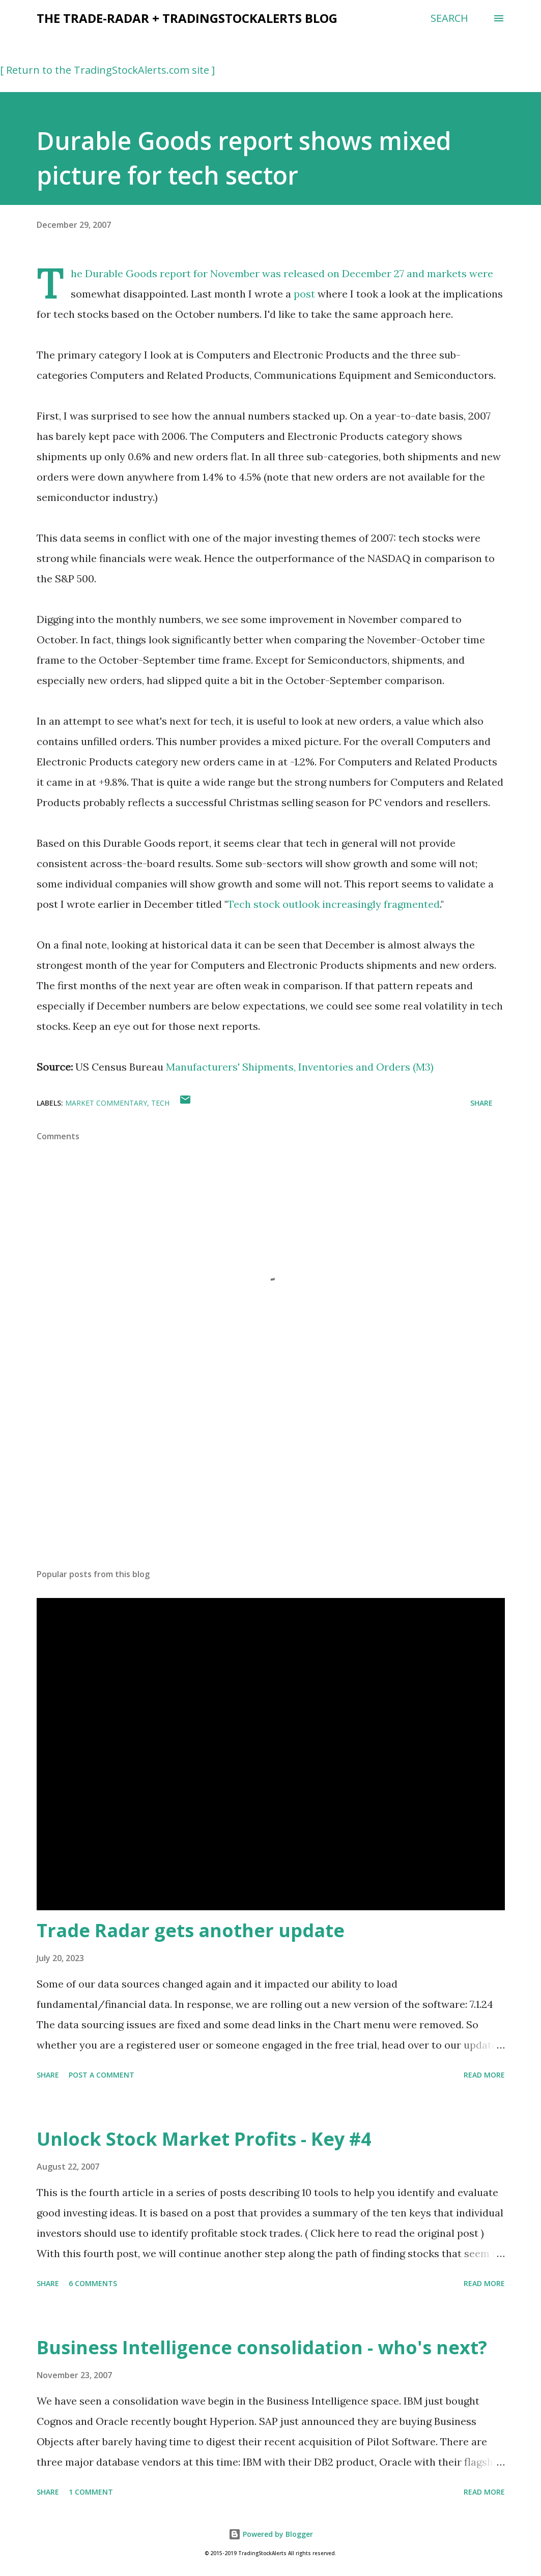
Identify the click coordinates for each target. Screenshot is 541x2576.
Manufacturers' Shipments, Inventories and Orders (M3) (300, 1066)
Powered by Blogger (271, 2534)
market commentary (106, 1103)
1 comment (91, 2492)
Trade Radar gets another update (191, 1930)
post (304, 293)
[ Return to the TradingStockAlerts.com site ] (107, 70)
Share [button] (481, 1103)
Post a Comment (101, 2075)
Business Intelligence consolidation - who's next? (262, 2347)
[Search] (449, 18)
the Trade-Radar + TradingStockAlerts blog (187, 18)
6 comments (93, 2283)
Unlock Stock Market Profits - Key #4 (204, 2138)
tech (160, 1103)
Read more (484, 2075)
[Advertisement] (271, 1481)
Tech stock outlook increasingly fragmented (333, 904)
